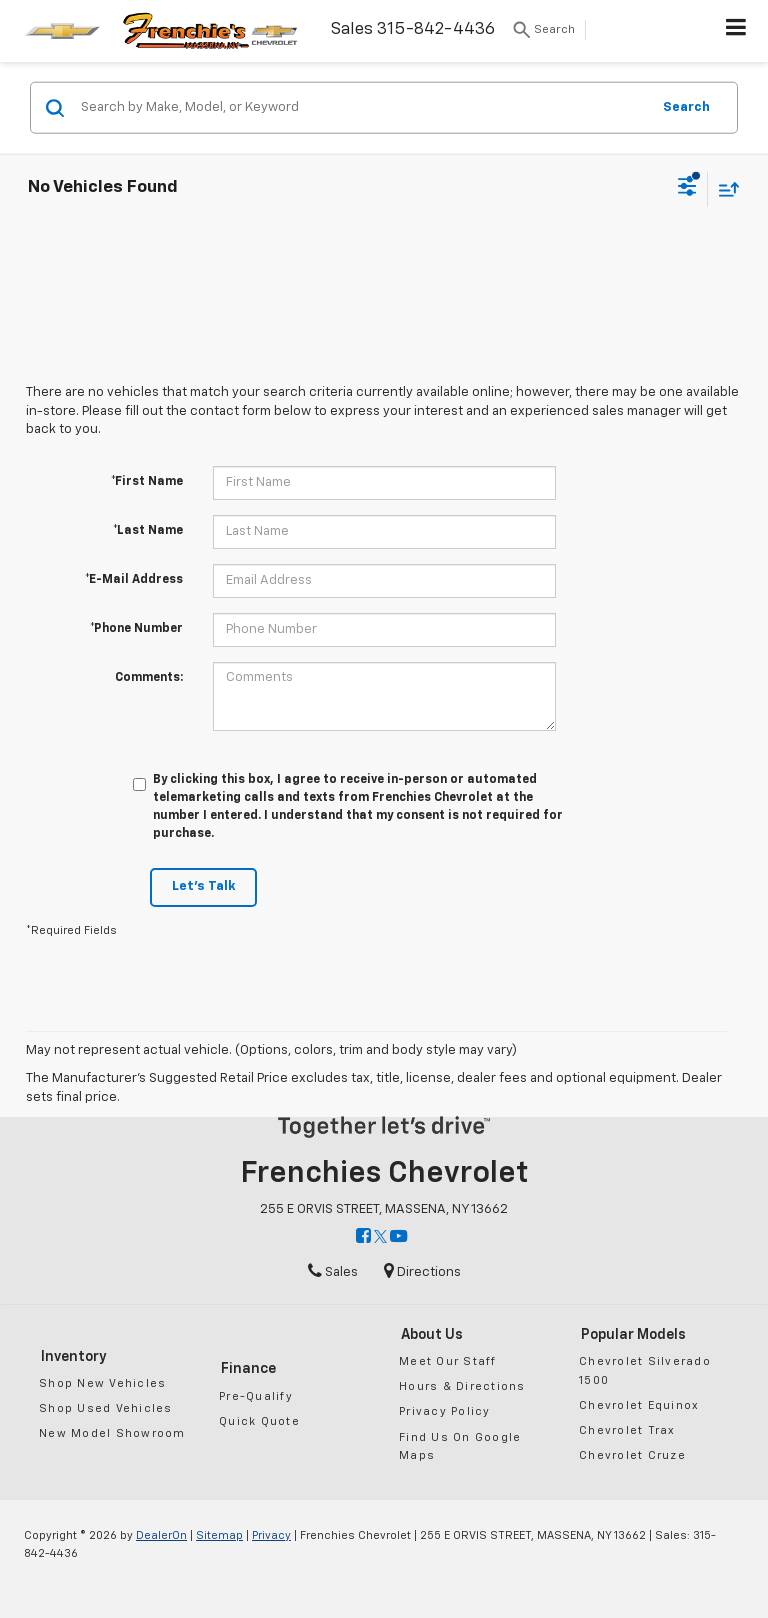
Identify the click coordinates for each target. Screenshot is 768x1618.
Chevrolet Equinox (639, 1405)
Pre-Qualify (256, 1396)
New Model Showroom (112, 1433)
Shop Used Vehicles (106, 1408)
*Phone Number (136, 629)
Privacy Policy (445, 1411)
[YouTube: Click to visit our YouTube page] (398, 1237)
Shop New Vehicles (102, 1383)
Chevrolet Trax (627, 1430)
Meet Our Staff (448, 1361)
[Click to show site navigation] (736, 31)
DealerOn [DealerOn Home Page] (161, 1535)
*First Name (147, 482)
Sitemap (219, 1535)
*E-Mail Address (134, 580)
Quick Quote (259, 1421)
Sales (333, 1272)
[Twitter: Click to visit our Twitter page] (380, 1237)
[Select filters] (687, 189)
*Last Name (148, 531)
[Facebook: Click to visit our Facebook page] (363, 1237)
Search (686, 106)
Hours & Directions (462, 1386)
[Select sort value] (724, 188)
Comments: (149, 678)
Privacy (271, 1535)
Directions (422, 1272)
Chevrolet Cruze (632, 1455)
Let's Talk (203, 886)
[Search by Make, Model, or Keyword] (362, 108)
